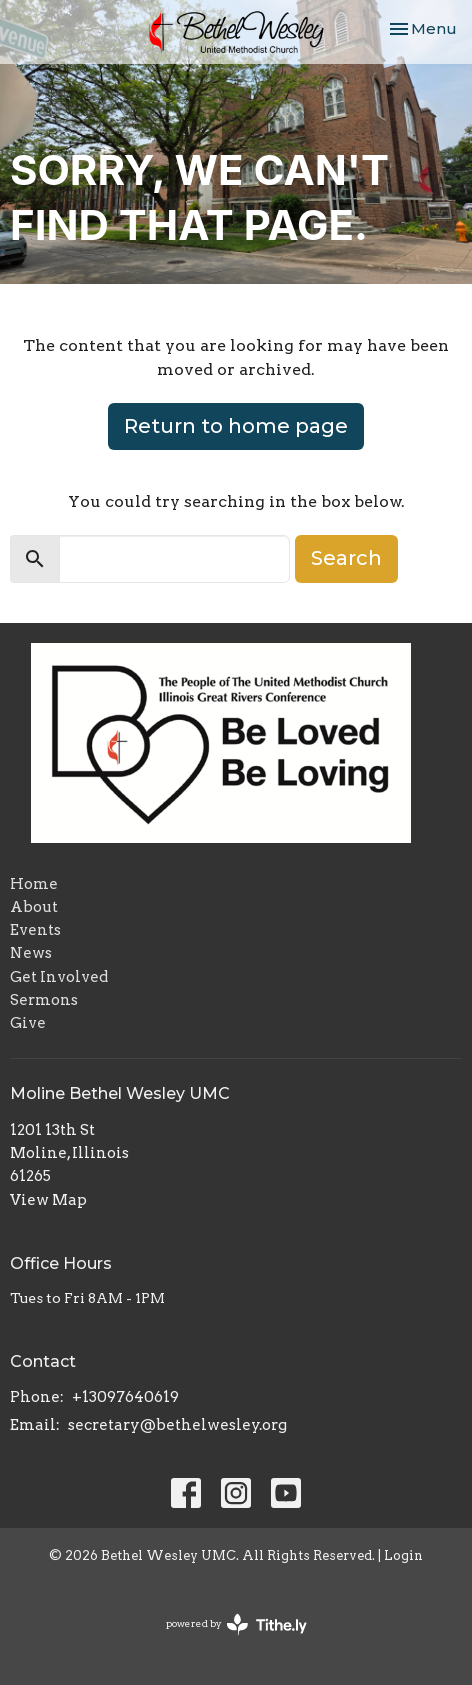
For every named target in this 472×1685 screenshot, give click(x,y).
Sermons (44, 1000)
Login (403, 1555)
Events (35, 930)
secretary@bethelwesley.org (177, 1425)
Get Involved (59, 977)
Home (34, 884)
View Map (48, 1200)
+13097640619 (125, 1397)
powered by (236, 1624)
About (34, 907)
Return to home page (236, 426)
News (31, 953)
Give (28, 1023)
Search (346, 558)
